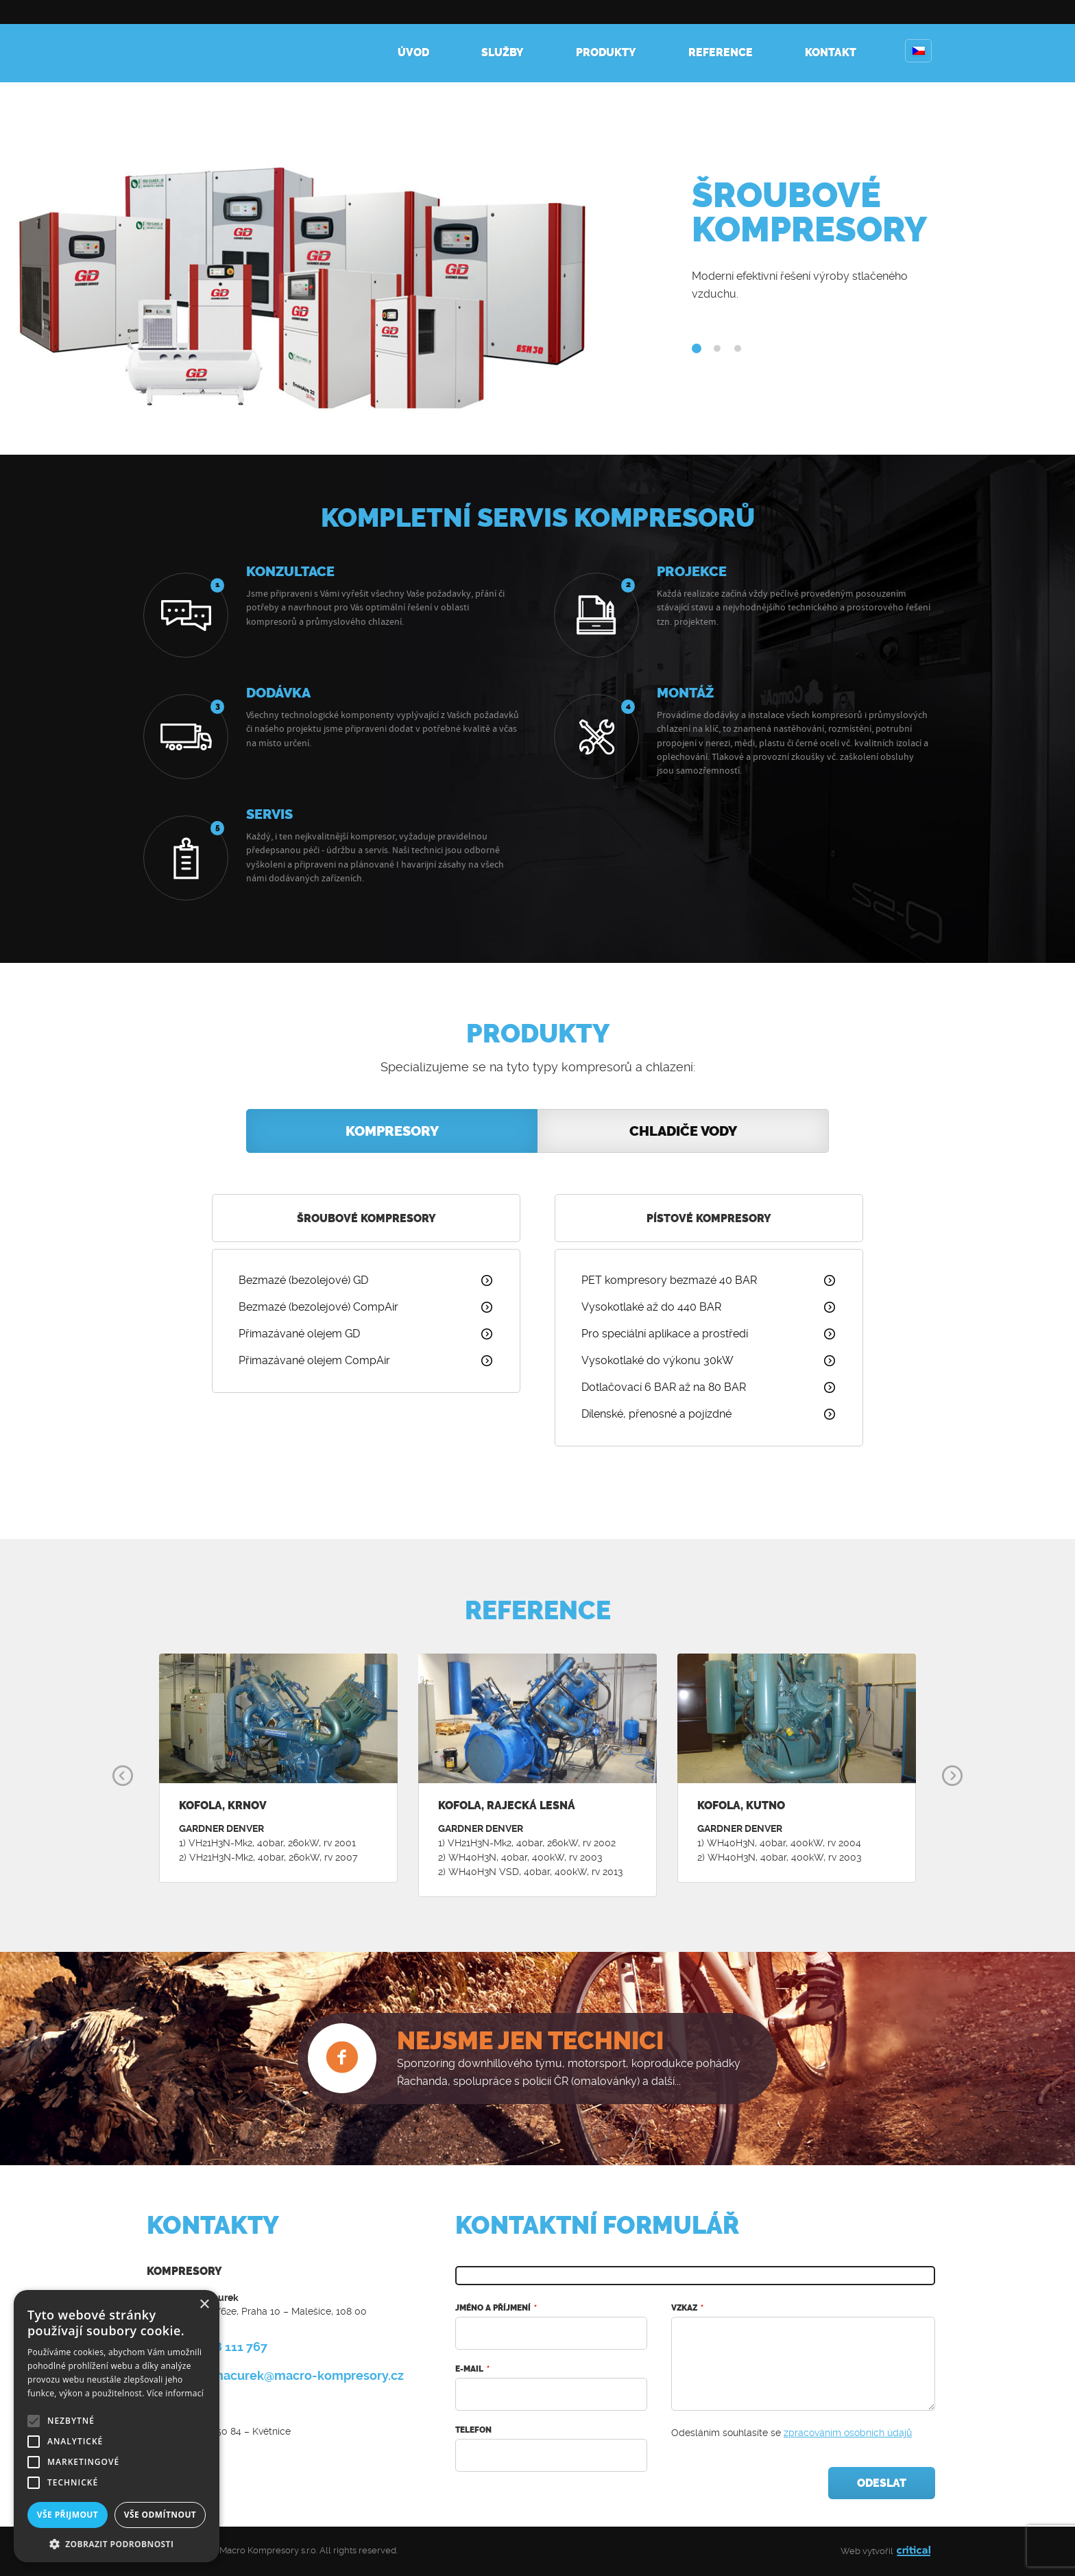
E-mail (471, 2369)
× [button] (204, 2305)
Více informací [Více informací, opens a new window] (175, 2393)
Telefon (473, 2430)
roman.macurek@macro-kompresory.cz (287, 2375)
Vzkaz (686, 2308)
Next (952, 1775)
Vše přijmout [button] (67, 2514)
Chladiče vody (683, 1131)
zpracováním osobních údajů (848, 2432)
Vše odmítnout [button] (160, 2514)
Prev (122, 1775)
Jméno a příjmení (495, 2308)
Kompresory (195, 41)
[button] (116, 2543)
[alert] (116, 2426)
